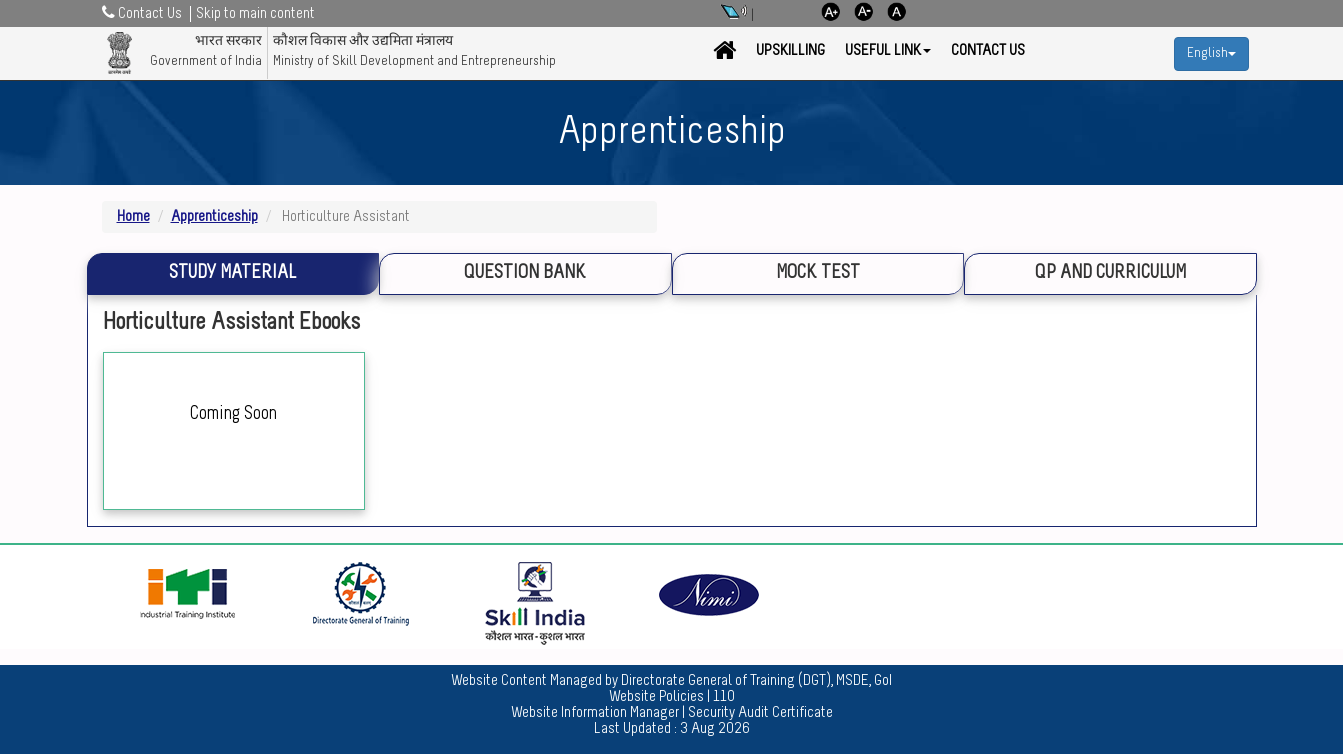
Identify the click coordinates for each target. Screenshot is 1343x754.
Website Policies (656, 697)
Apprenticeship (214, 217)
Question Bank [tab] (525, 273)
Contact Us (988, 51)
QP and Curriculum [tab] (1110, 273)
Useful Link (888, 51)
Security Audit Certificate (760, 713)
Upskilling (790, 51)
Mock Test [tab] (818, 273)
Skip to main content (255, 14)
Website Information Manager (595, 713)
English (1211, 53)
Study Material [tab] (232, 273)
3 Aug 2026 (715, 729)
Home (133, 217)
